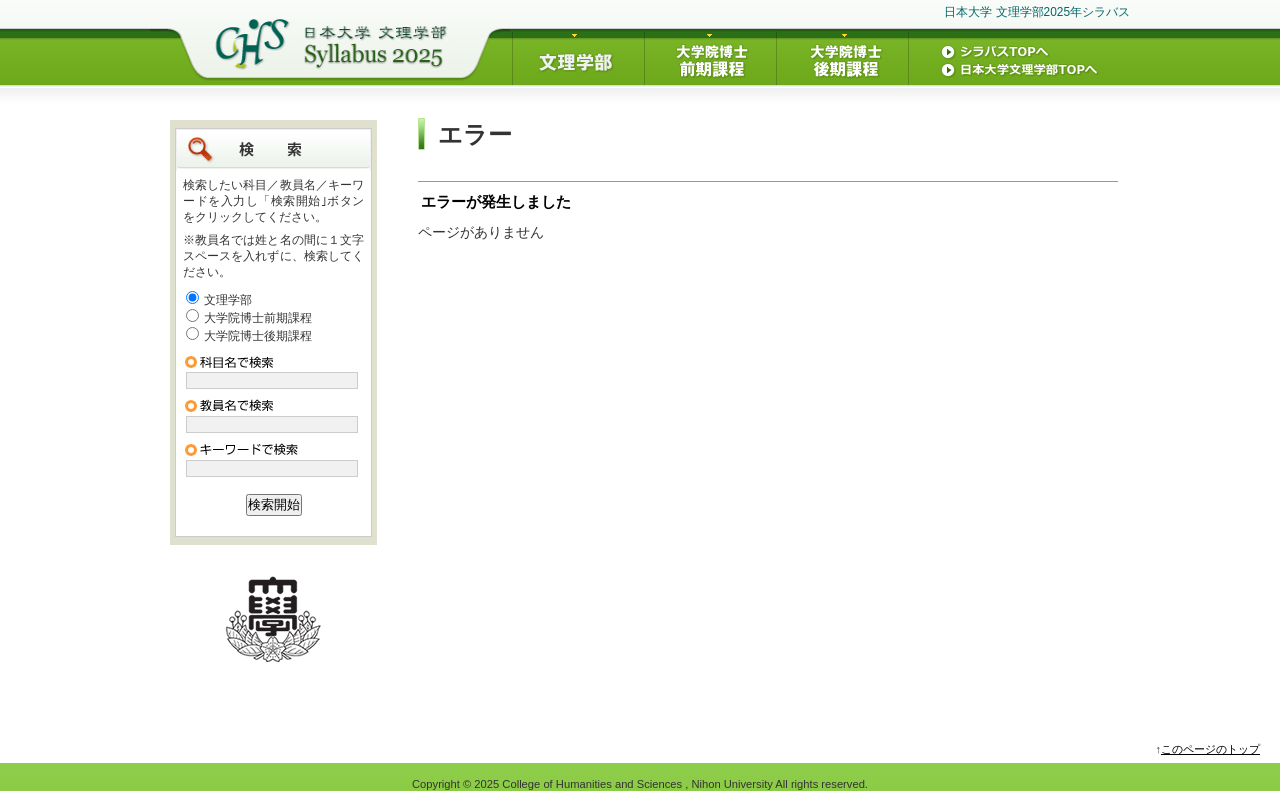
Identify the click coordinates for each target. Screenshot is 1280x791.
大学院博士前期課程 (258, 318)
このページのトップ (1210, 749)
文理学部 (228, 300)
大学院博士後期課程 (258, 336)
